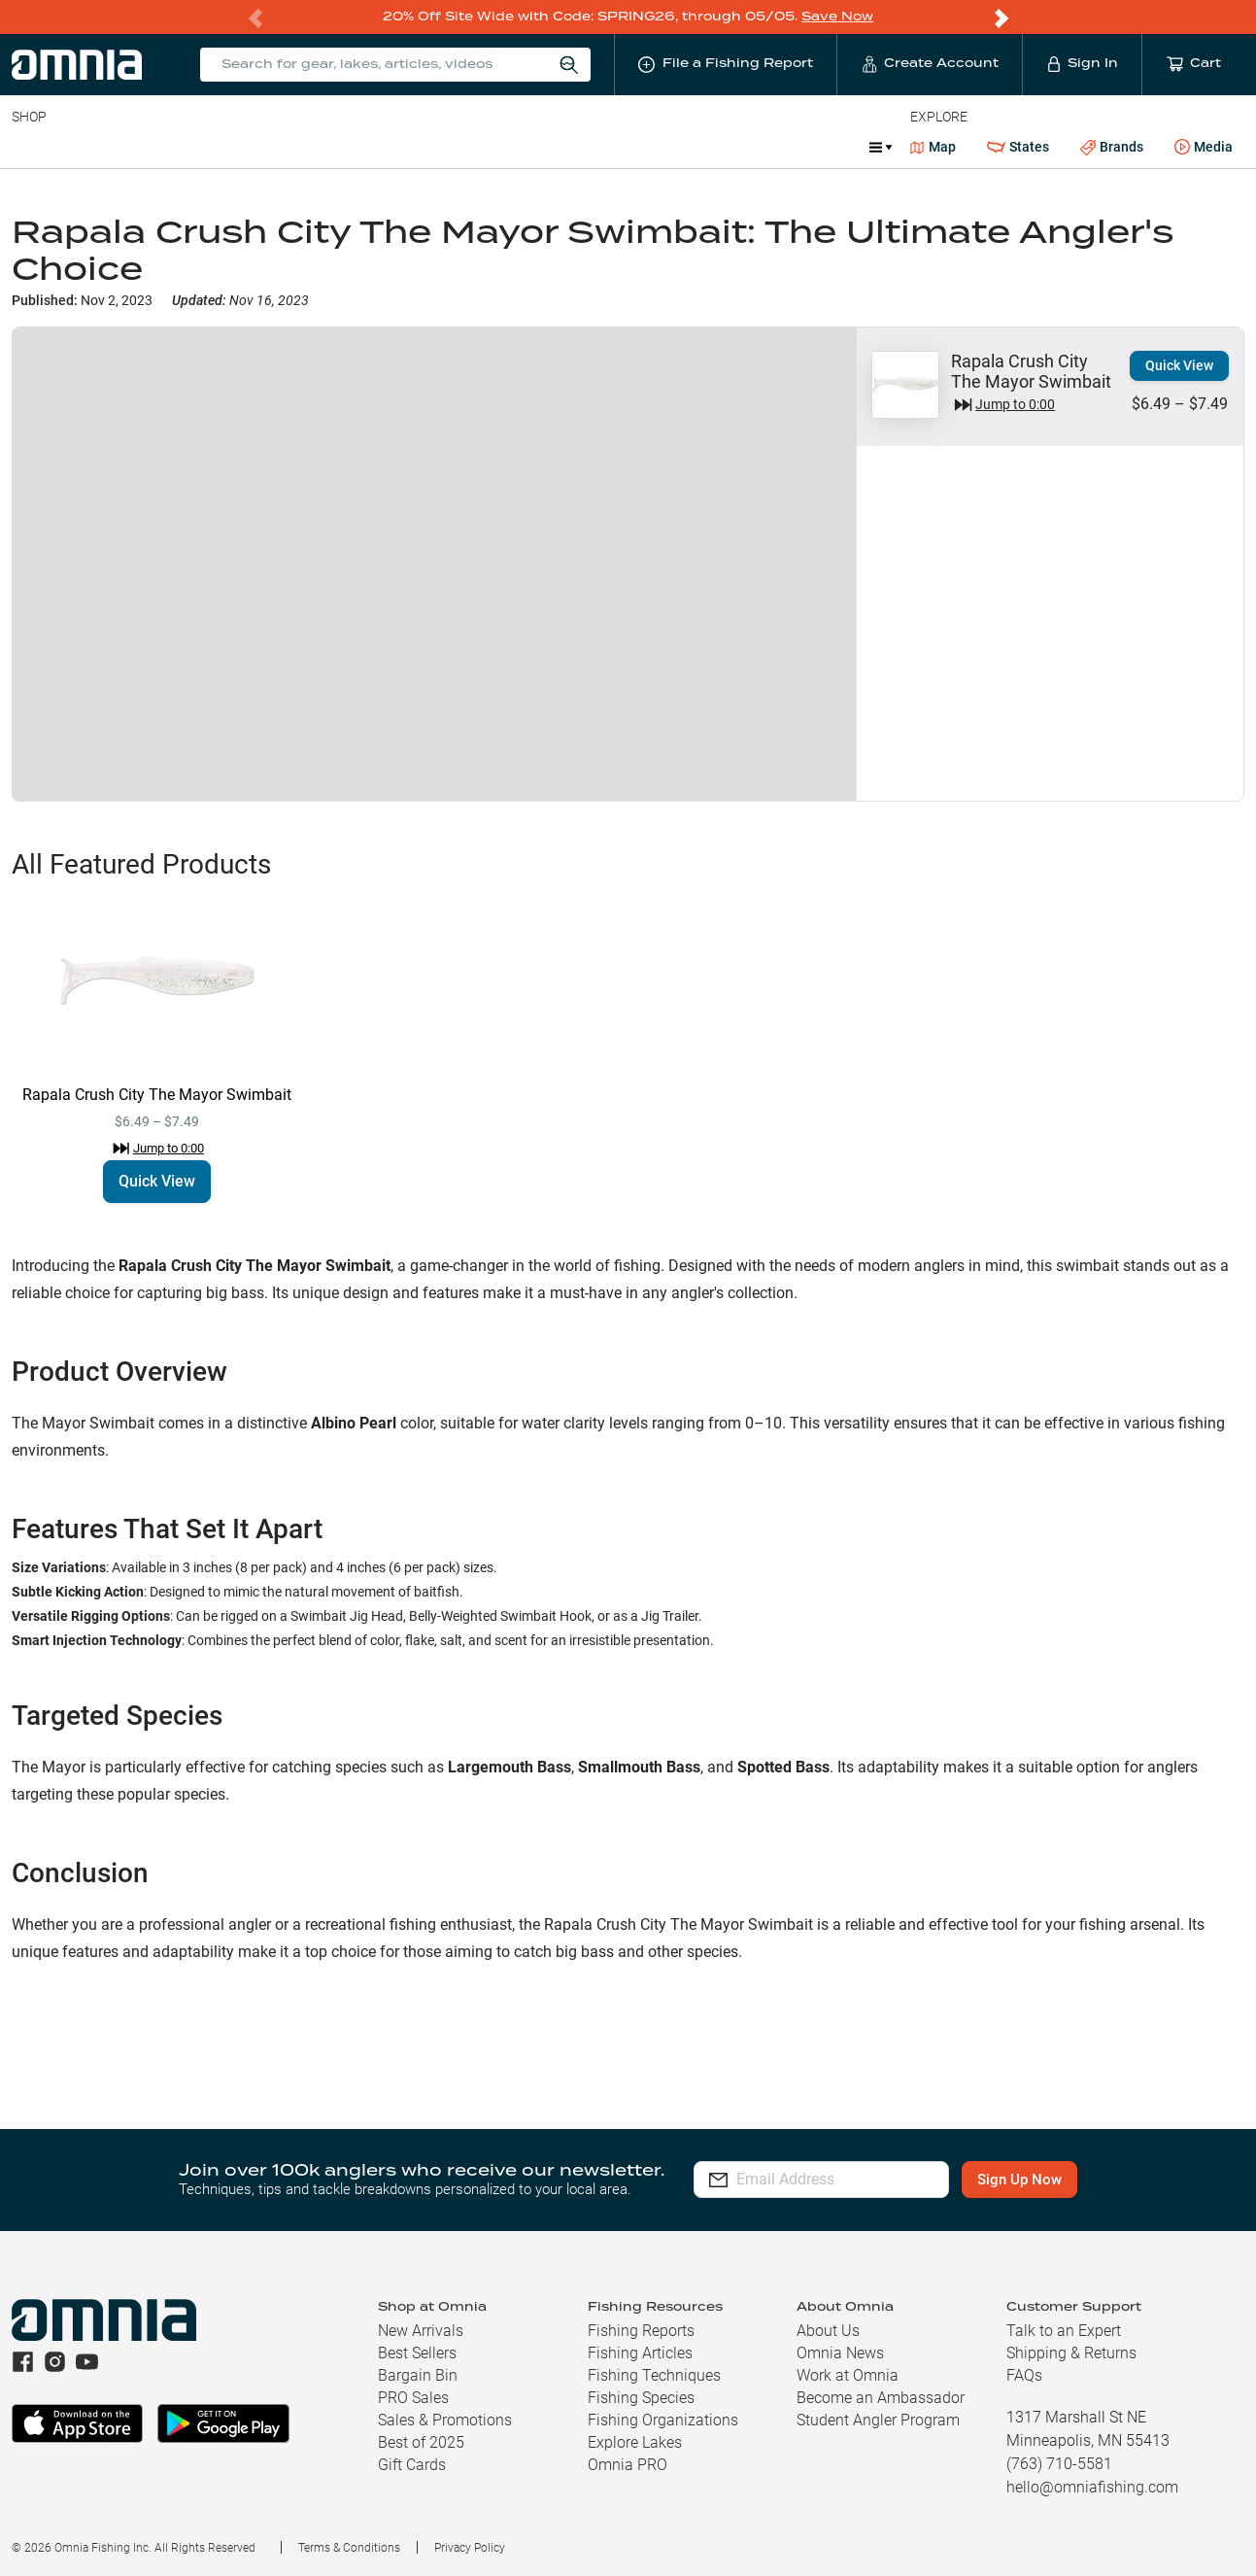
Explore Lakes (635, 2441)
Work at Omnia (848, 2374)
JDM (712, 146)
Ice (658, 146)
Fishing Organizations (663, 2419)
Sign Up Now (1043, 2178)
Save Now (837, 16)
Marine (475, 146)
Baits (28, 146)
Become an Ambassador (881, 2396)
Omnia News (840, 2352)
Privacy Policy (469, 2547)
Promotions (803, 148)
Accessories (385, 146)
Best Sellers (417, 2352)
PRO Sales (413, 2396)
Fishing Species (641, 2396)
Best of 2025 (421, 2441)
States (1018, 146)
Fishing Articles (640, 2352)
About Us (828, 2329)
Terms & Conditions (349, 2547)
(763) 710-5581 (1059, 2463)
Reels (212, 146)
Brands (1111, 146)
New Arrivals (420, 2329)
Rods (148, 146)
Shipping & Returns (1071, 2352)
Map (933, 146)
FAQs (1024, 2374)
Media (1203, 146)
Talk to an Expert (1063, 2329)
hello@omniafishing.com (1092, 2486)
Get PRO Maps (573, 146)
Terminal (289, 146)
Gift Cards (412, 2464)
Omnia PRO (627, 2464)
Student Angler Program (878, 2419)
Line (88, 146)
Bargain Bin (418, 2374)
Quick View (1179, 364)
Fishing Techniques (654, 2374)
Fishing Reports (641, 2329)
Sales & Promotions (445, 2419)
